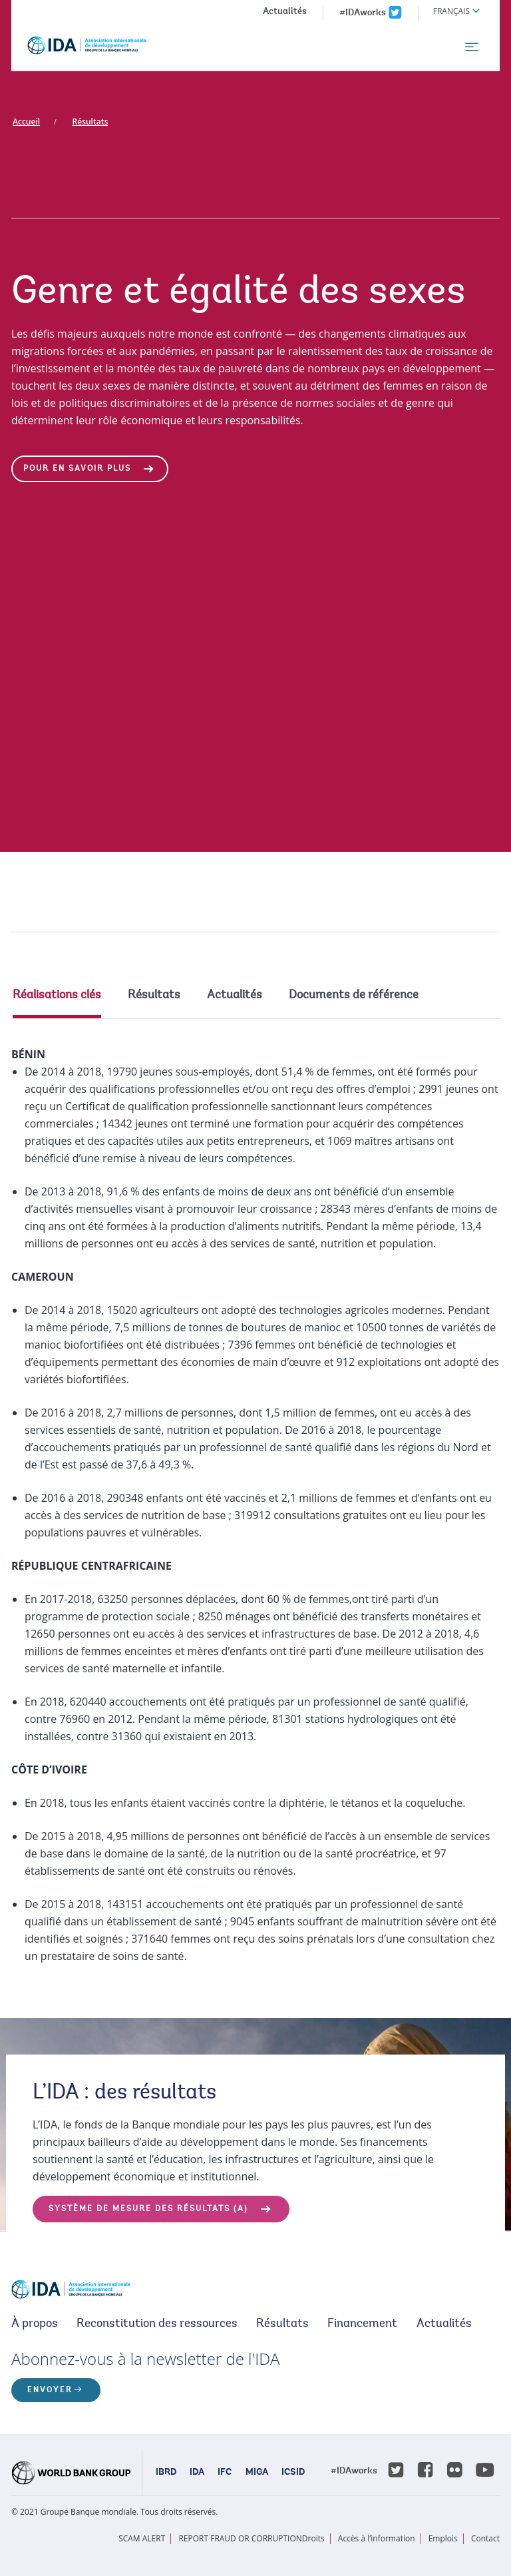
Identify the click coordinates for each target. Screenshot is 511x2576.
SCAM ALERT (141, 2538)
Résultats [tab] (154, 996)
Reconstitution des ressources (157, 2324)
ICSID (293, 2472)
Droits (313, 2538)
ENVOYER (50, 2390)
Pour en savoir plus (77, 469)
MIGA (257, 2472)
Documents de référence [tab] (354, 996)
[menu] (472, 47)
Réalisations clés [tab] (57, 996)
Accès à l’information (376, 2538)
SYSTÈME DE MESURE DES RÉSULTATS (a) (148, 2209)
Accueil (26, 121)
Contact (485, 2538)
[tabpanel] (255, 1505)
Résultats (90, 121)
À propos (34, 2324)
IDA (197, 2472)
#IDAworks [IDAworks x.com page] (362, 13)
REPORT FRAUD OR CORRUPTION (239, 2538)
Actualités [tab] (234, 996)
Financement (362, 2324)
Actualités (285, 12)
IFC (225, 2472)
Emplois (443, 2538)
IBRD (166, 2472)
